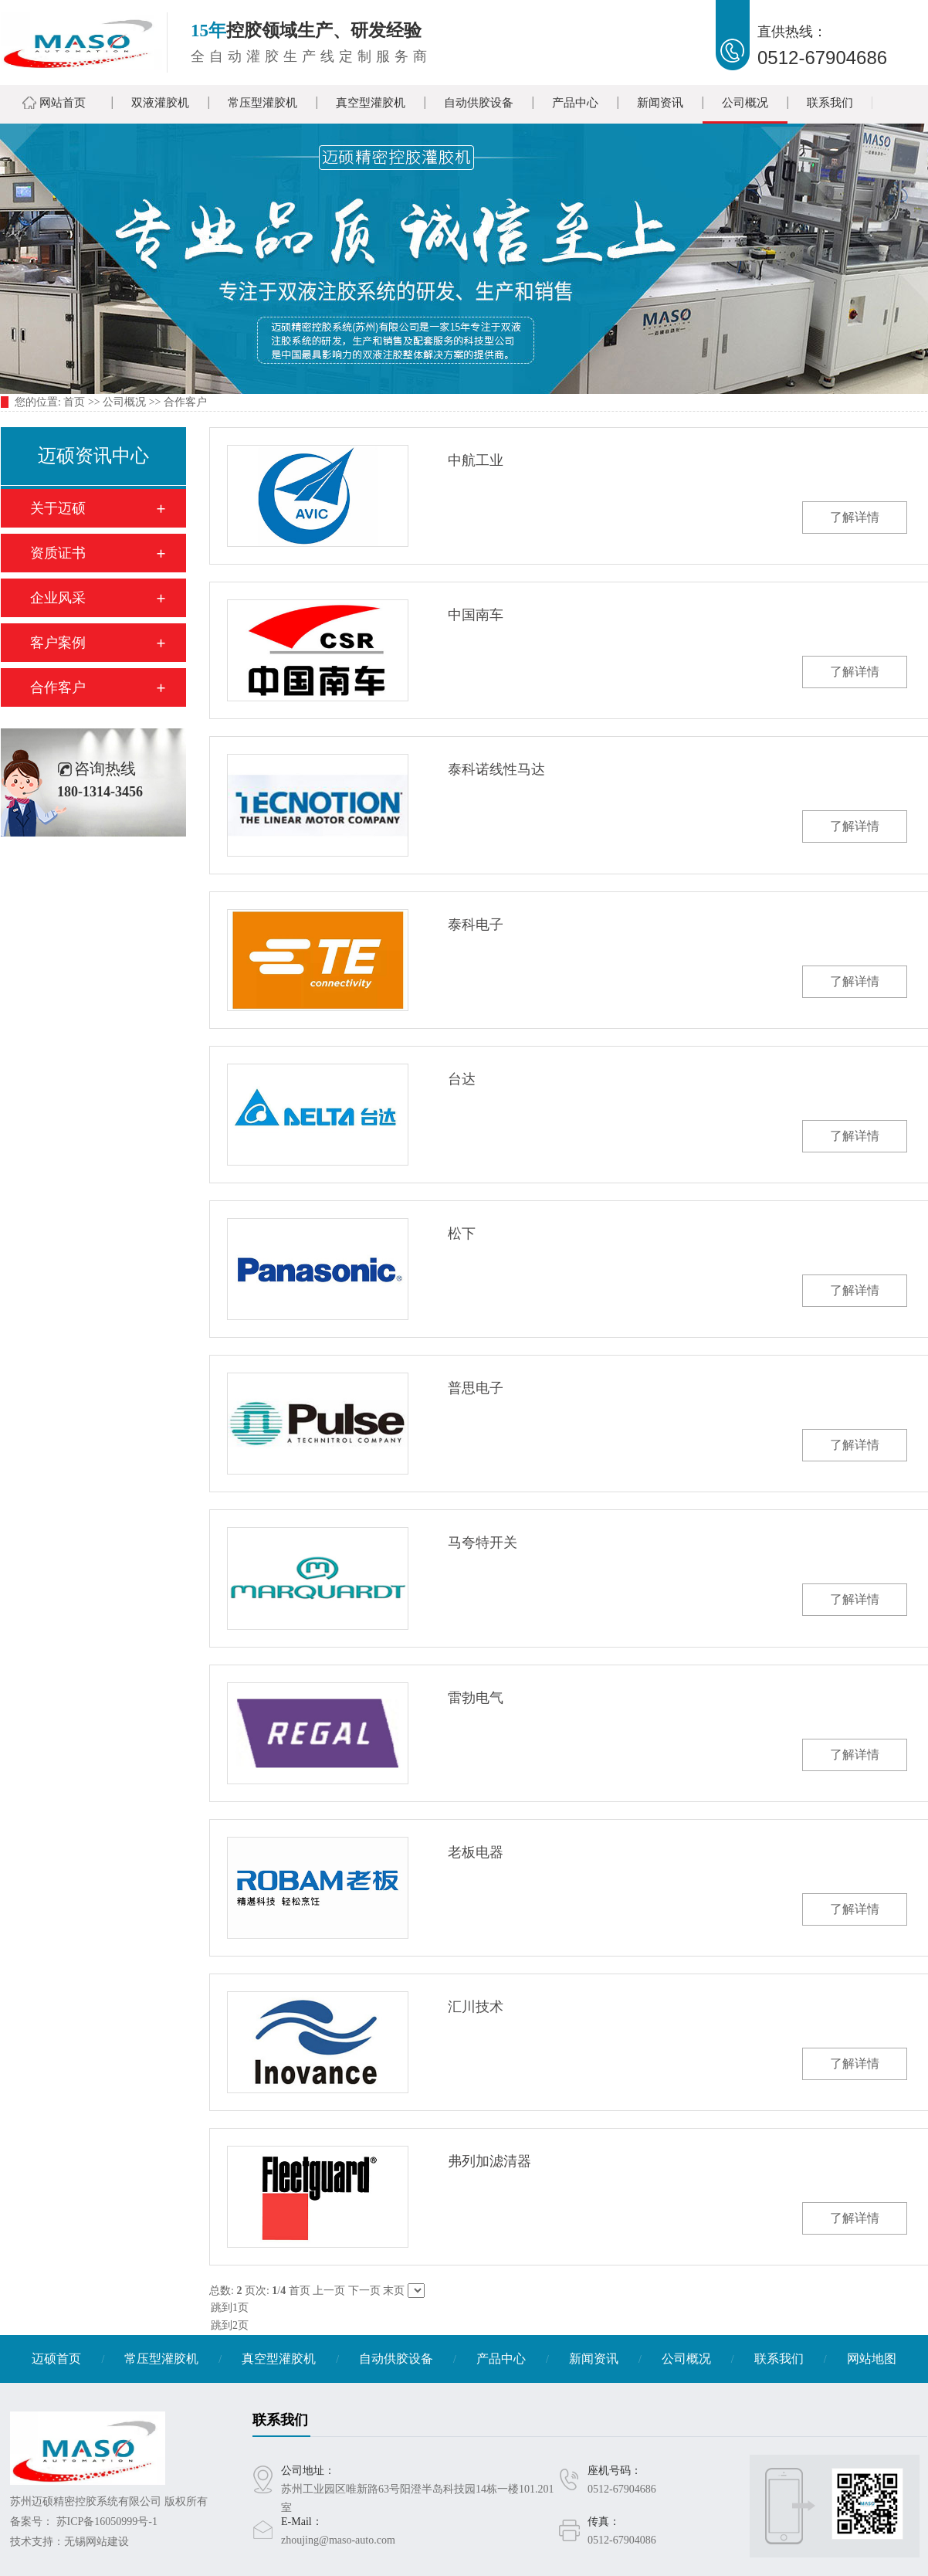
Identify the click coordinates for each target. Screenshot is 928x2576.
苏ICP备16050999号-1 (106, 2521)
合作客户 (185, 402)
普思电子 (475, 1388)
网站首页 (62, 103)
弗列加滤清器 (489, 2161)
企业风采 (58, 598)
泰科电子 (475, 924)
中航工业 (475, 460)
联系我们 (830, 103)
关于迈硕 (58, 508)
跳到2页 (568, 2326)
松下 (462, 1233)
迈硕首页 (56, 2358)
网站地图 (871, 2358)
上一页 (329, 2290)
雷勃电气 (475, 1697)
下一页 (364, 2290)
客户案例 (58, 642)
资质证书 (58, 553)
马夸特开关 (482, 1542)
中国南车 (475, 615)
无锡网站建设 (96, 2541)
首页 (74, 402)
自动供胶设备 (478, 103)
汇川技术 (475, 2006)
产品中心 (575, 103)
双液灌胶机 (160, 103)
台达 (462, 1079)
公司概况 (745, 103)
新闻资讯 (660, 103)
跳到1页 (568, 2308)
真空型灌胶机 (370, 103)
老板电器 (475, 1852)
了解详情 (854, 517)
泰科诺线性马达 (496, 769)
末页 (394, 2290)
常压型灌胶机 (262, 103)
